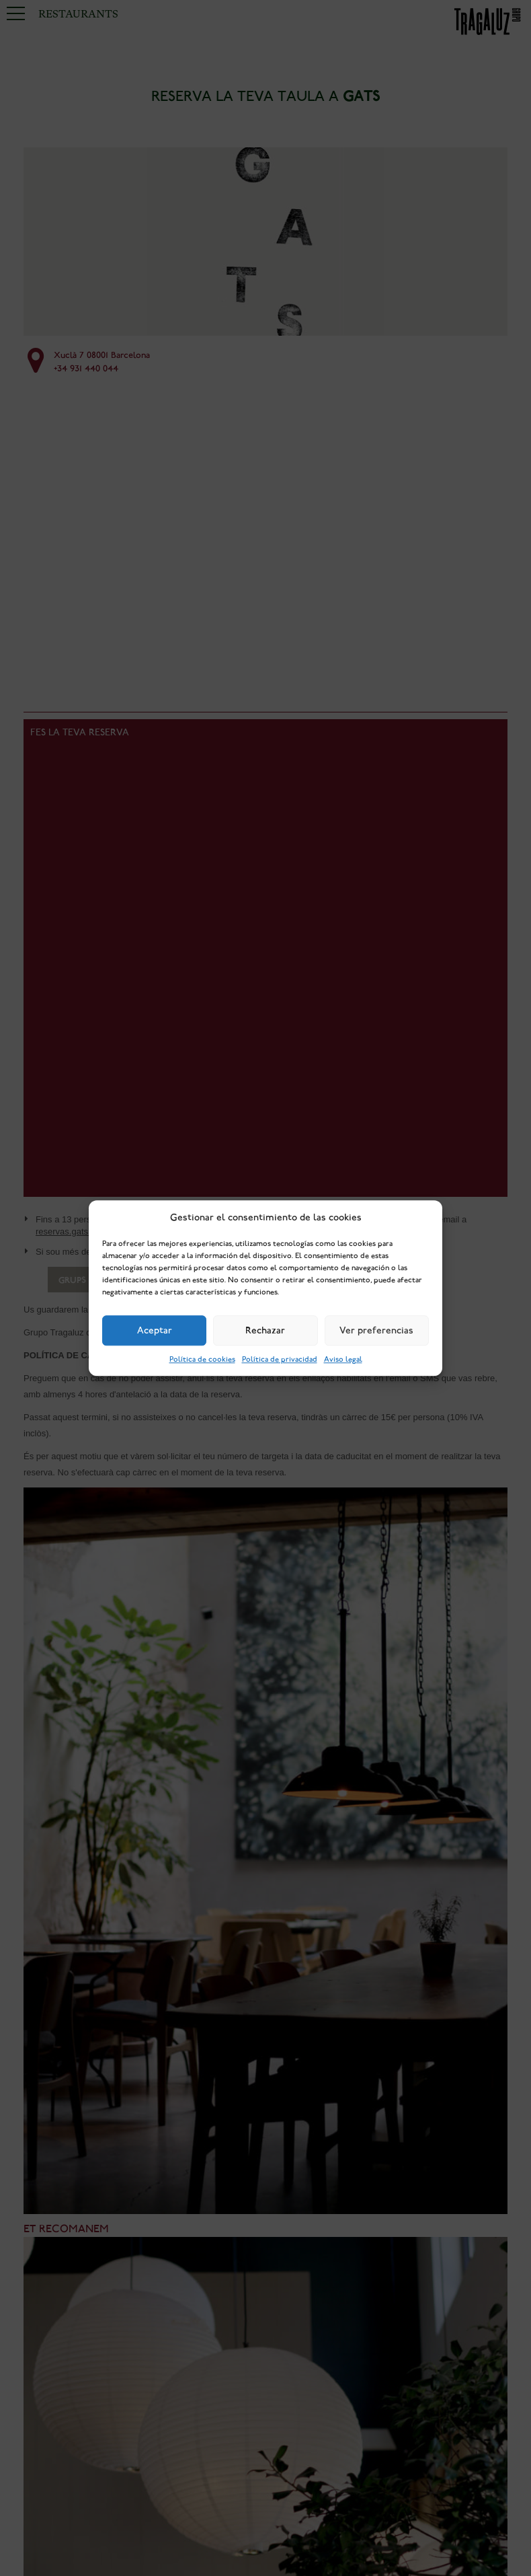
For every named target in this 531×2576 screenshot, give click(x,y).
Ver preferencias (376, 1331)
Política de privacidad (279, 1359)
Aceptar (154, 1331)
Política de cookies (202, 1359)
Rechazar (265, 1331)
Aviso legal (343, 1359)
